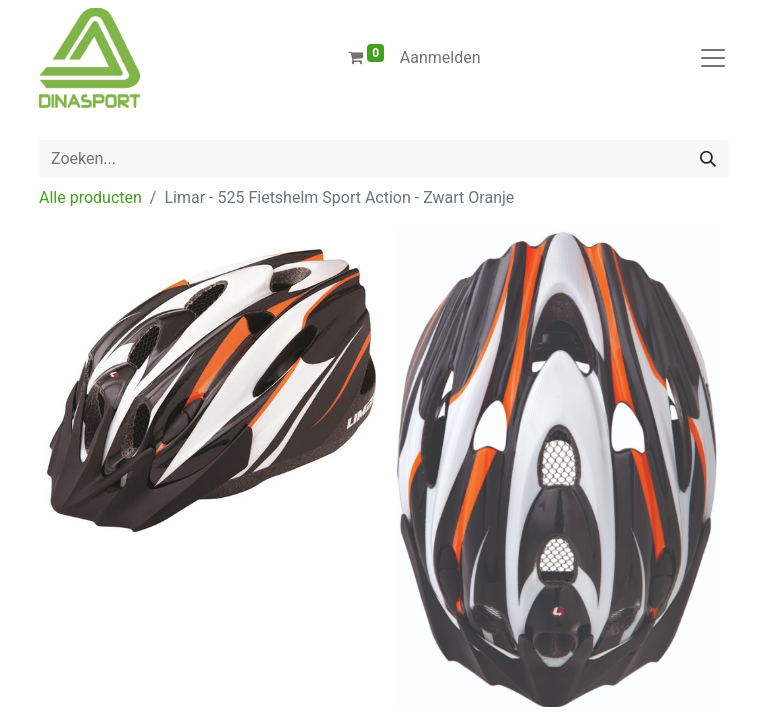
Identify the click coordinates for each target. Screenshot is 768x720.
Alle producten (90, 197)
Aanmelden (440, 57)
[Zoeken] (708, 159)
